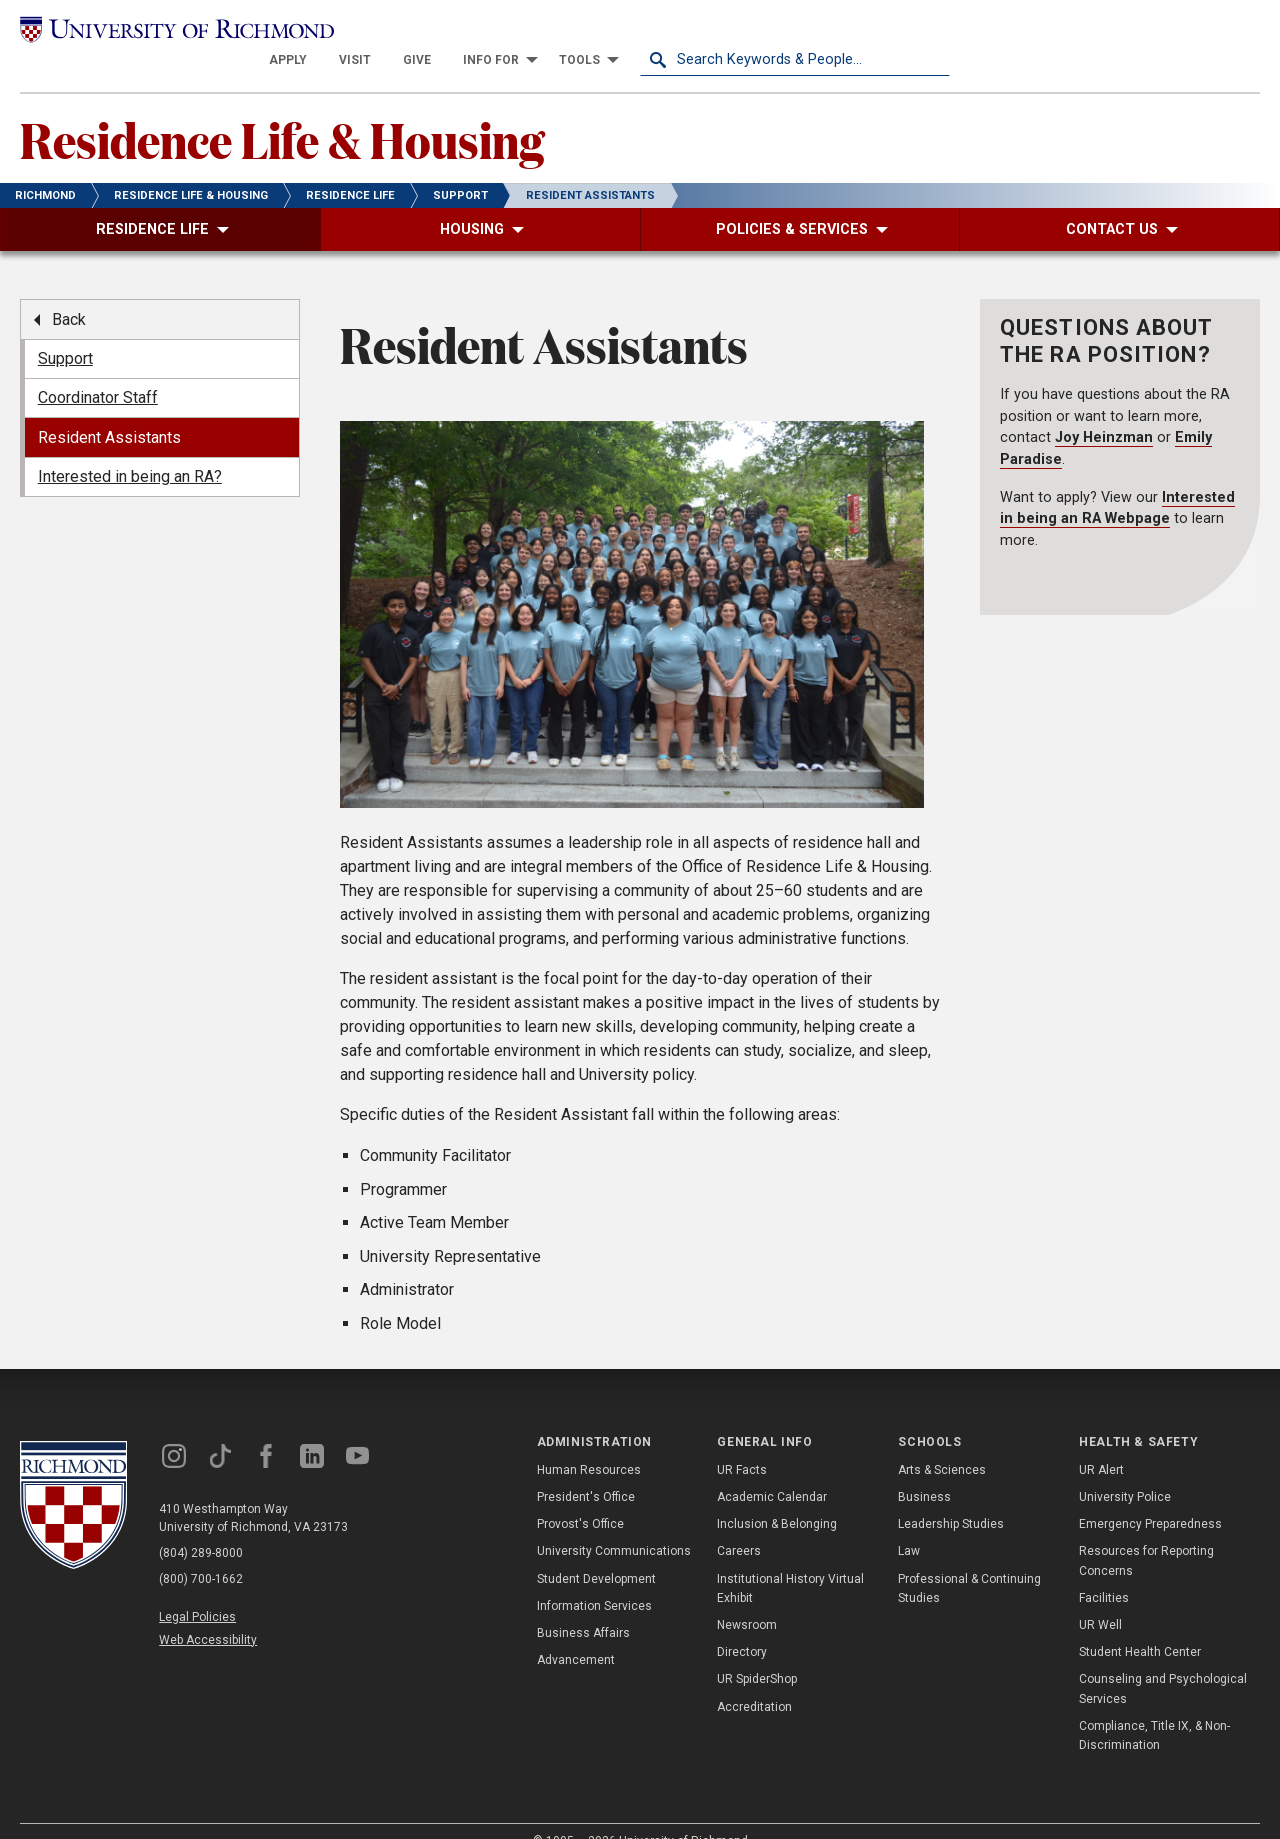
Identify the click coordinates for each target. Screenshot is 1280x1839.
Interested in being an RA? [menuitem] (130, 448)
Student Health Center (1140, 1625)
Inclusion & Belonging (777, 1497)
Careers (739, 1524)
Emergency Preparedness (1150, 1497)
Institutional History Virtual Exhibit (790, 1560)
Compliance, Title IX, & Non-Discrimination (1154, 1707)
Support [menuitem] (65, 330)
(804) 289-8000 (201, 1525)
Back (69, 291)
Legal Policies (197, 1589)
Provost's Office (580, 1497)
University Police (1125, 1469)
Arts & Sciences (942, 1442)
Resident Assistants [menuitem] (109, 409)
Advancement (576, 1633)
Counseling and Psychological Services (1163, 1661)
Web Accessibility (208, 1612)
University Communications (614, 1524)
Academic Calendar (772, 1469)
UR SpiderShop (757, 1652)
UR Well (1100, 1597)
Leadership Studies (951, 1497)
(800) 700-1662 (201, 1551)
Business (924, 1469)
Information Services (594, 1578)
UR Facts (742, 1442)
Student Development (596, 1551)
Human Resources (589, 1442)
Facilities (1104, 1570)
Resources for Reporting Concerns (1146, 1533)
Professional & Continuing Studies (969, 1560)
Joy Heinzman (1104, 410)
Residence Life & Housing (282, 111)
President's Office (586, 1469)
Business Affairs (583, 1605)
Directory (742, 1625)
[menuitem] (598, 32)
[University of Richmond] (175, 31)
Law (909, 1524)
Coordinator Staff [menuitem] (98, 370)
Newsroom (747, 1597)
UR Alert (1101, 1442)
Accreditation (754, 1679)
